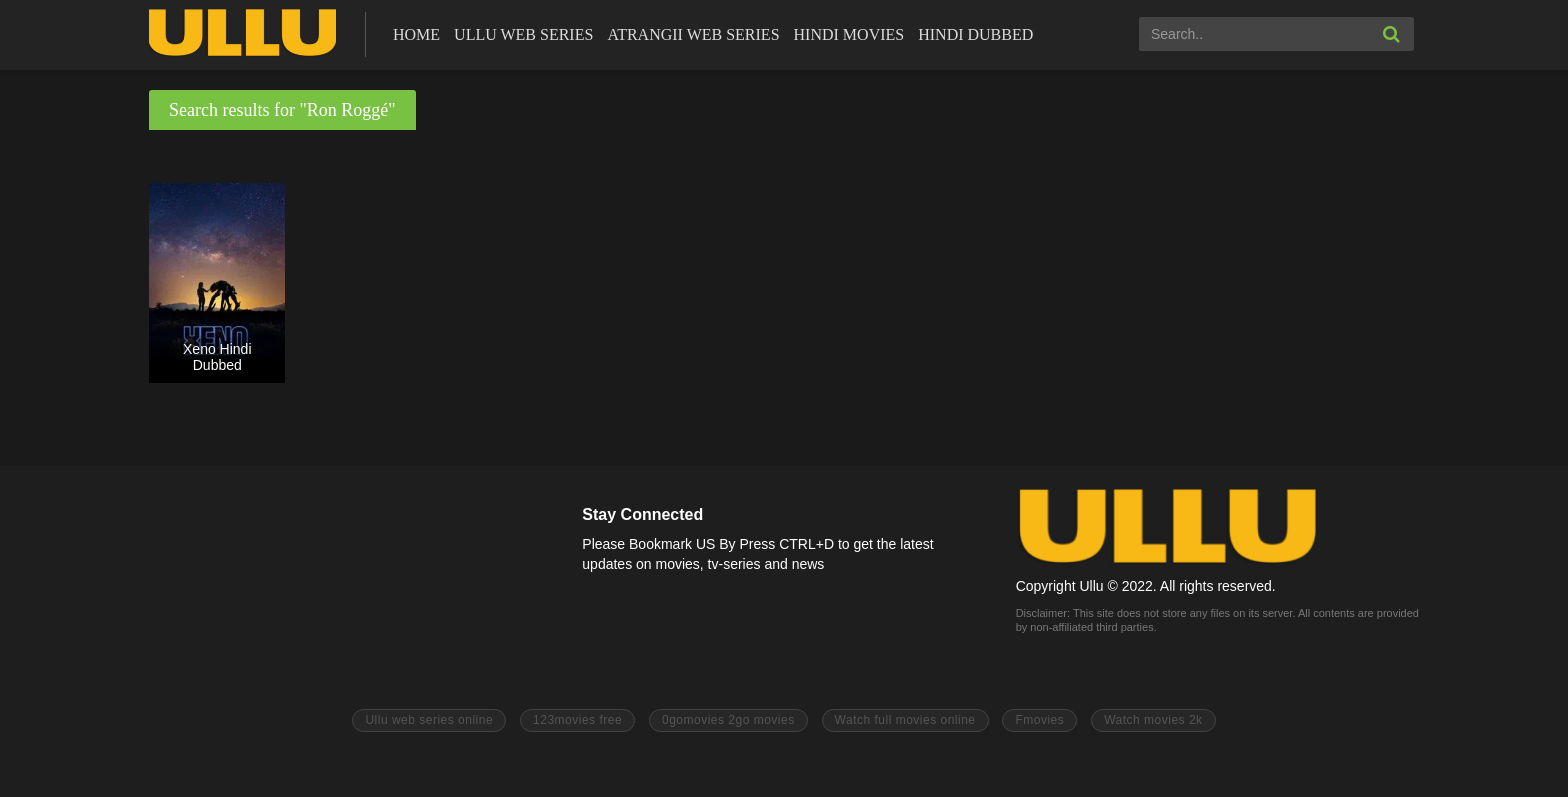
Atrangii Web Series (693, 34)
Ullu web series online (429, 720)
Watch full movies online (905, 720)
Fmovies (1039, 720)
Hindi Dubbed (975, 34)
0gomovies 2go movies (728, 720)
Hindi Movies (849, 34)
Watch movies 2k (1153, 720)
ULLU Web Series (523, 34)
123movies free (577, 720)
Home (416, 34)
